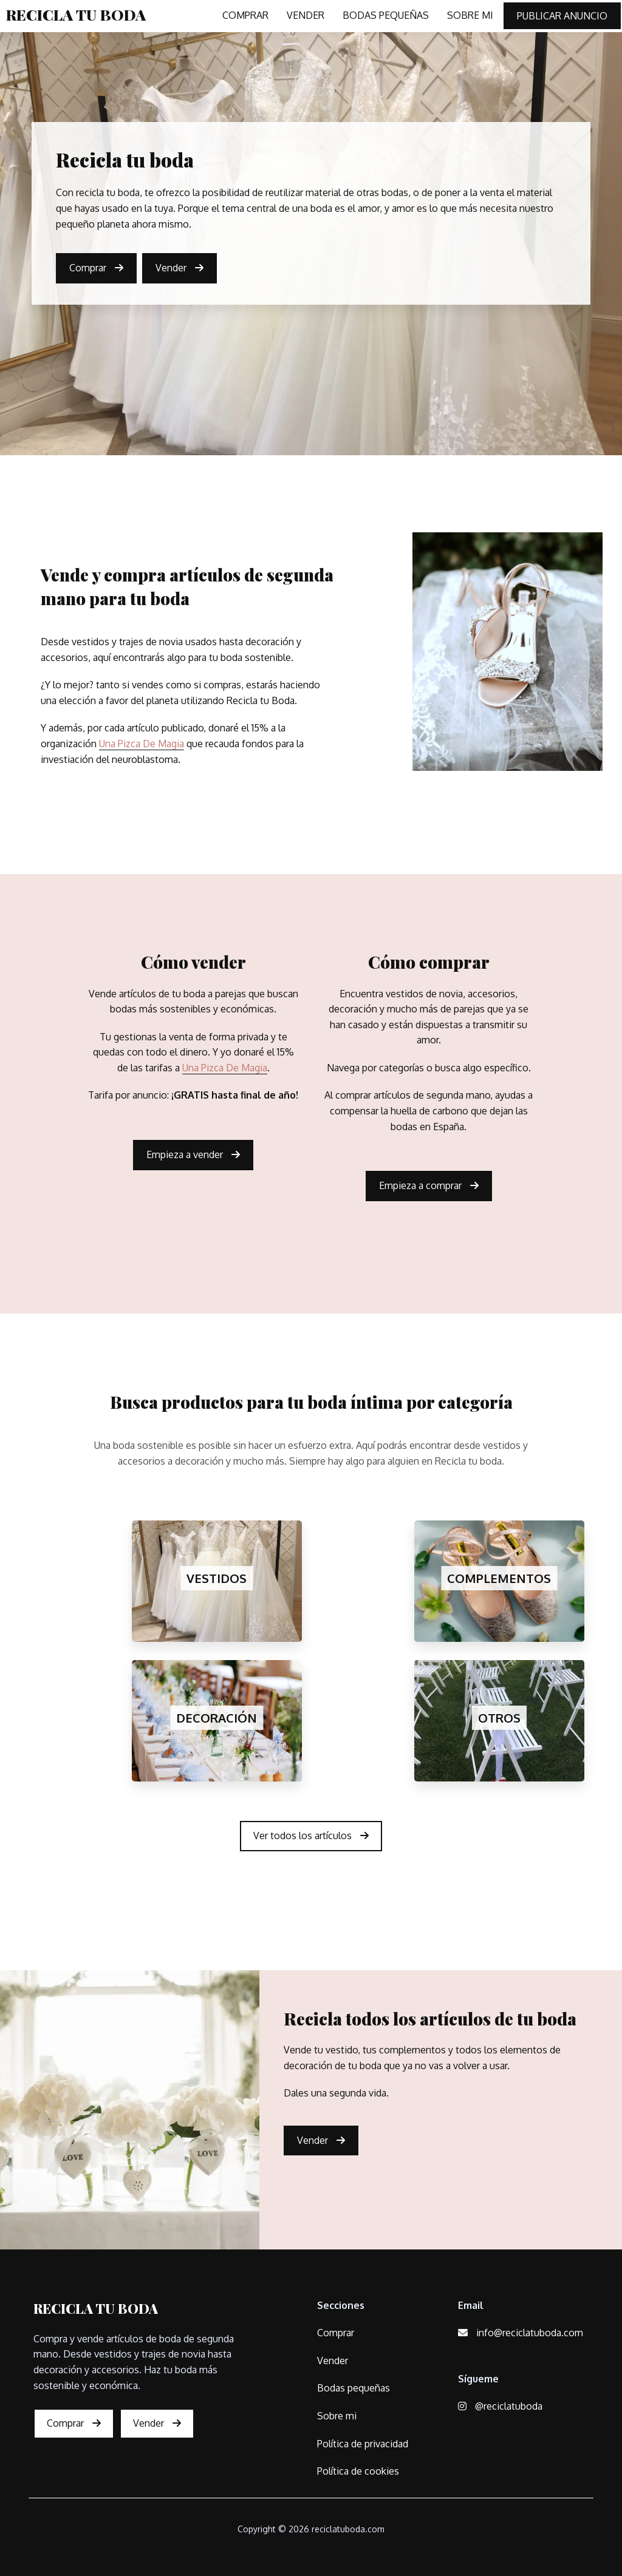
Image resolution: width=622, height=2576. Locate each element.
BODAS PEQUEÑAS (386, 15)
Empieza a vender (193, 1154)
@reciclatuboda (500, 2406)
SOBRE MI (470, 15)
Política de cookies (358, 2471)
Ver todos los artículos (311, 1835)
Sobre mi (337, 2416)
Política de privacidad (362, 2444)
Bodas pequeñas (353, 2388)
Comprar (96, 268)
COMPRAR (245, 15)
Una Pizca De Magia (141, 743)
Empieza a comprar (429, 1185)
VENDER (305, 15)
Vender (179, 268)
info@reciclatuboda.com (520, 2333)
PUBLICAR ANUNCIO (562, 16)
